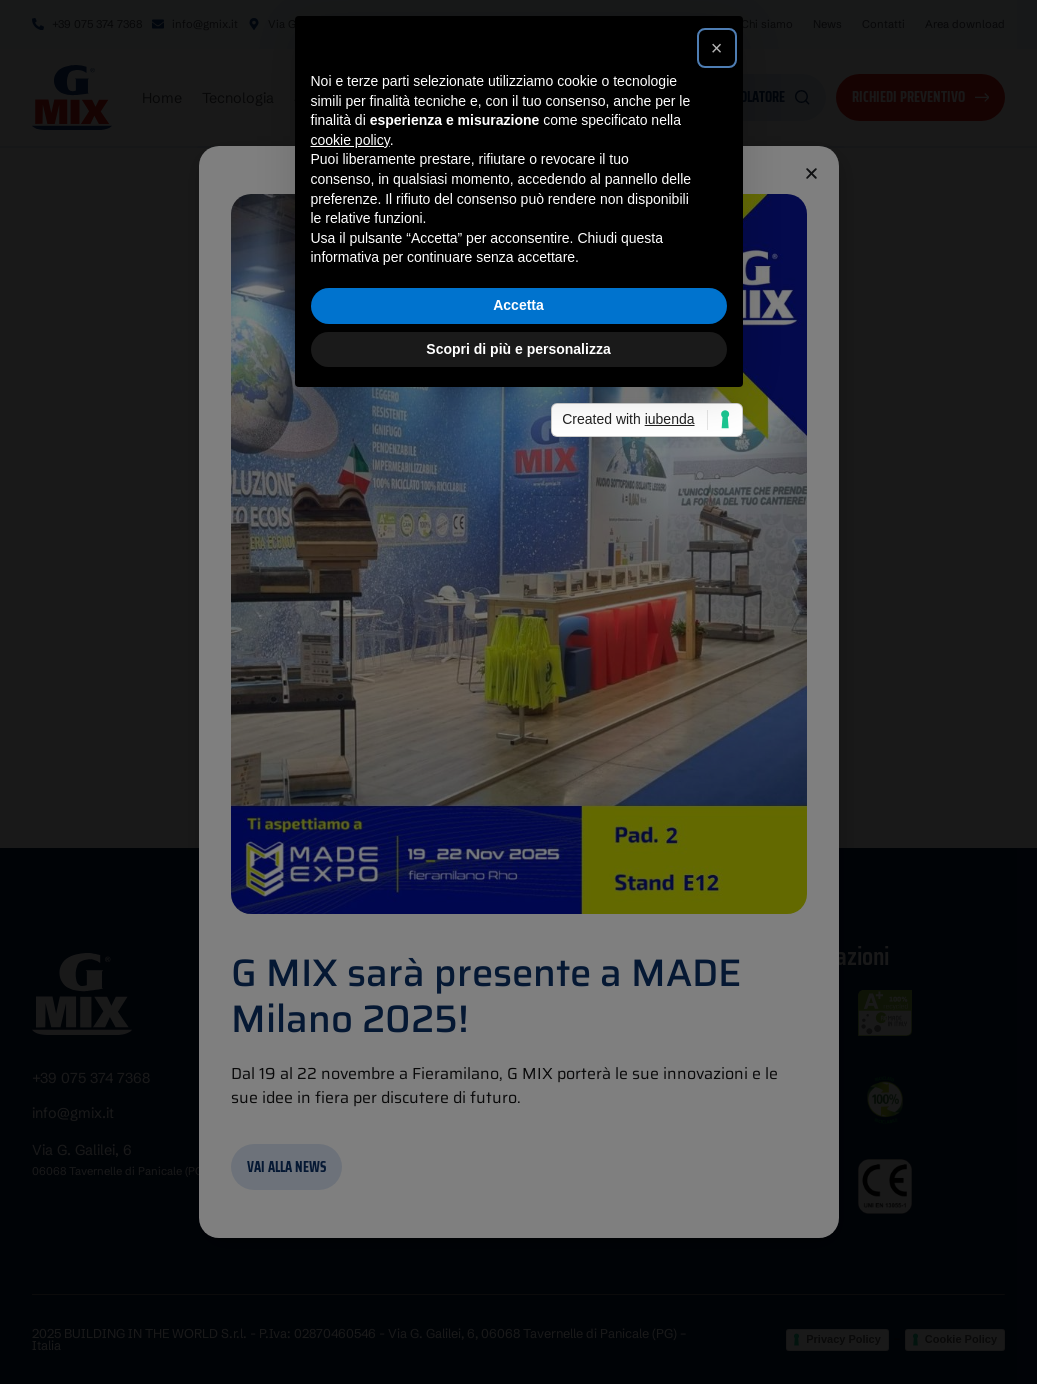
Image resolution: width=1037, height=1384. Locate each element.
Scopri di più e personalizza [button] (518, 839)
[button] (717, 538)
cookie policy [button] (350, 630)
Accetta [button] (518, 795)
